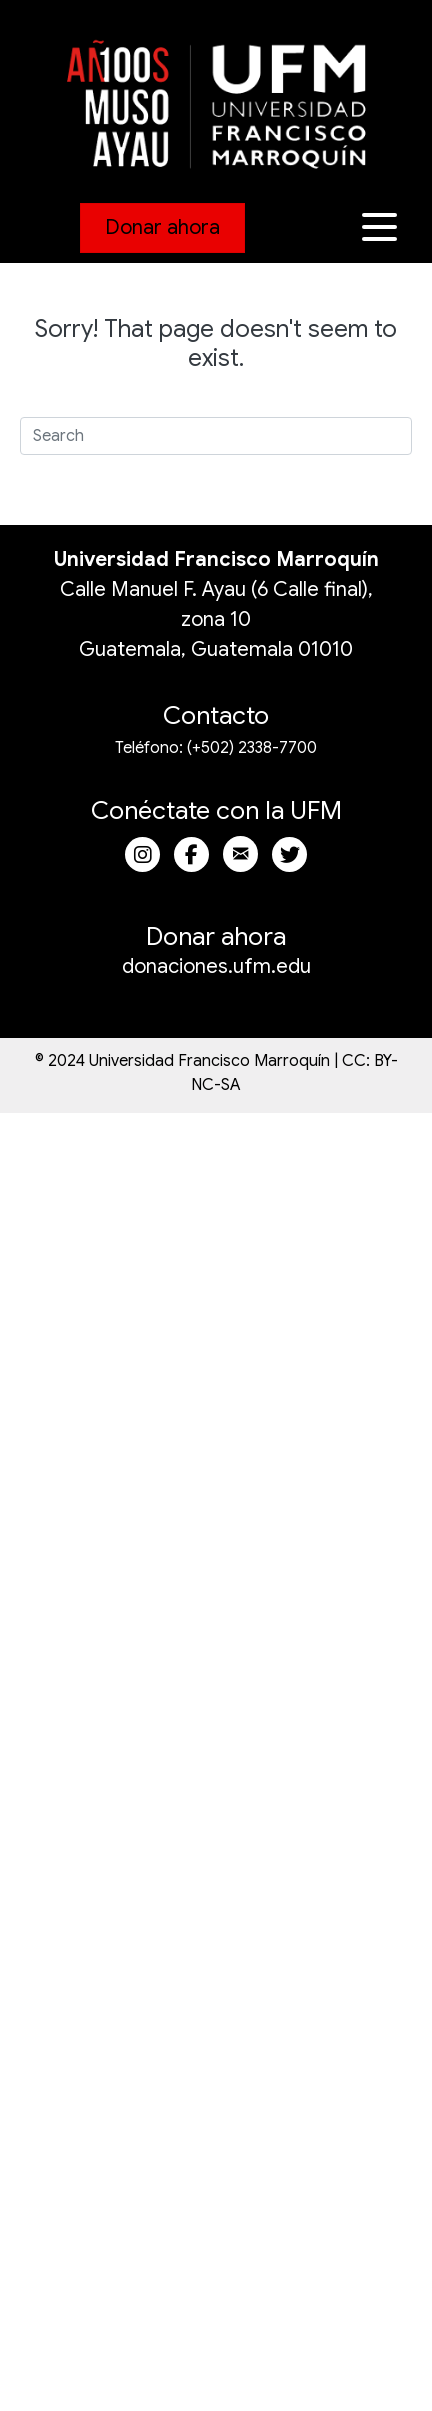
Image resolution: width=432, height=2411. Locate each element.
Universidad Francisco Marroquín (216, 559)
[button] (382, 227)
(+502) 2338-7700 (252, 748)
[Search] (216, 436)
